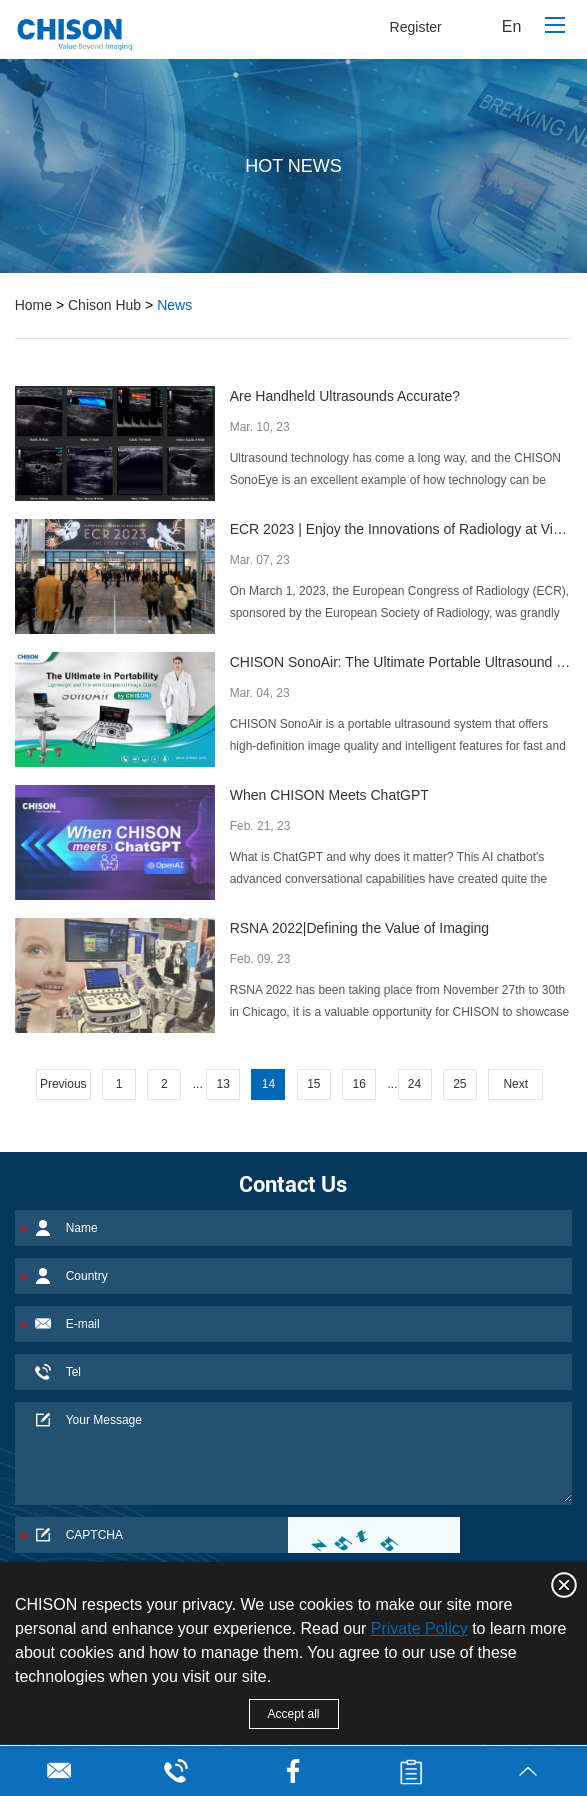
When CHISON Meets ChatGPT (329, 795)
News (174, 305)
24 (414, 1084)
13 (222, 1084)
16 (358, 1084)
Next (515, 1084)
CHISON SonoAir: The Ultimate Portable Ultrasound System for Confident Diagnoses (401, 662)
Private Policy (419, 1628)
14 (268, 1084)
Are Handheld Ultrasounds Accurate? (345, 396)
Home (33, 305)
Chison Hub (104, 305)
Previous (63, 1084)
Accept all (293, 1714)
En (512, 26)
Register (416, 27)
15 (313, 1084)
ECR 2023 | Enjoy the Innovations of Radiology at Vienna (401, 529)
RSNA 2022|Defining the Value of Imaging (359, 928)
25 (459, 1084)
